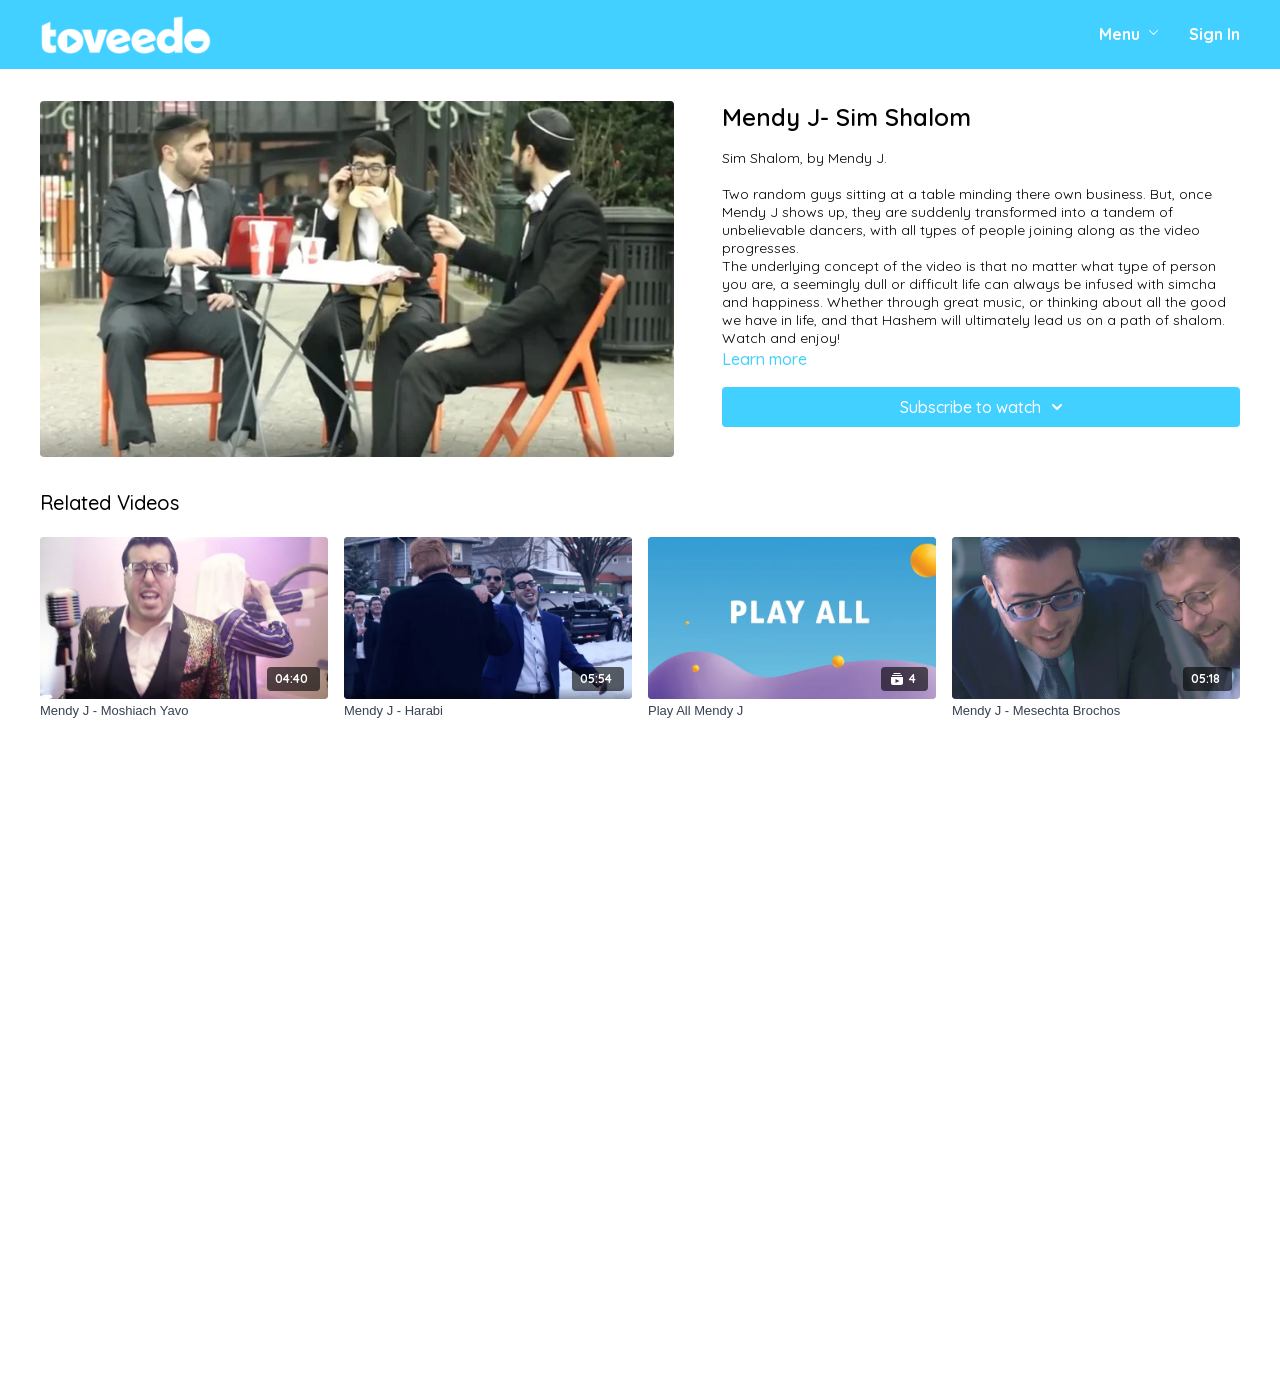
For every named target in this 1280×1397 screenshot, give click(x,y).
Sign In (1214, 34)
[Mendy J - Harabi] (488, 711)
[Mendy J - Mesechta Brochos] (1096, 711)
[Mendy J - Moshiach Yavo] (184, 711)
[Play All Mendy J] (792, 711)
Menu (1129, 34)
